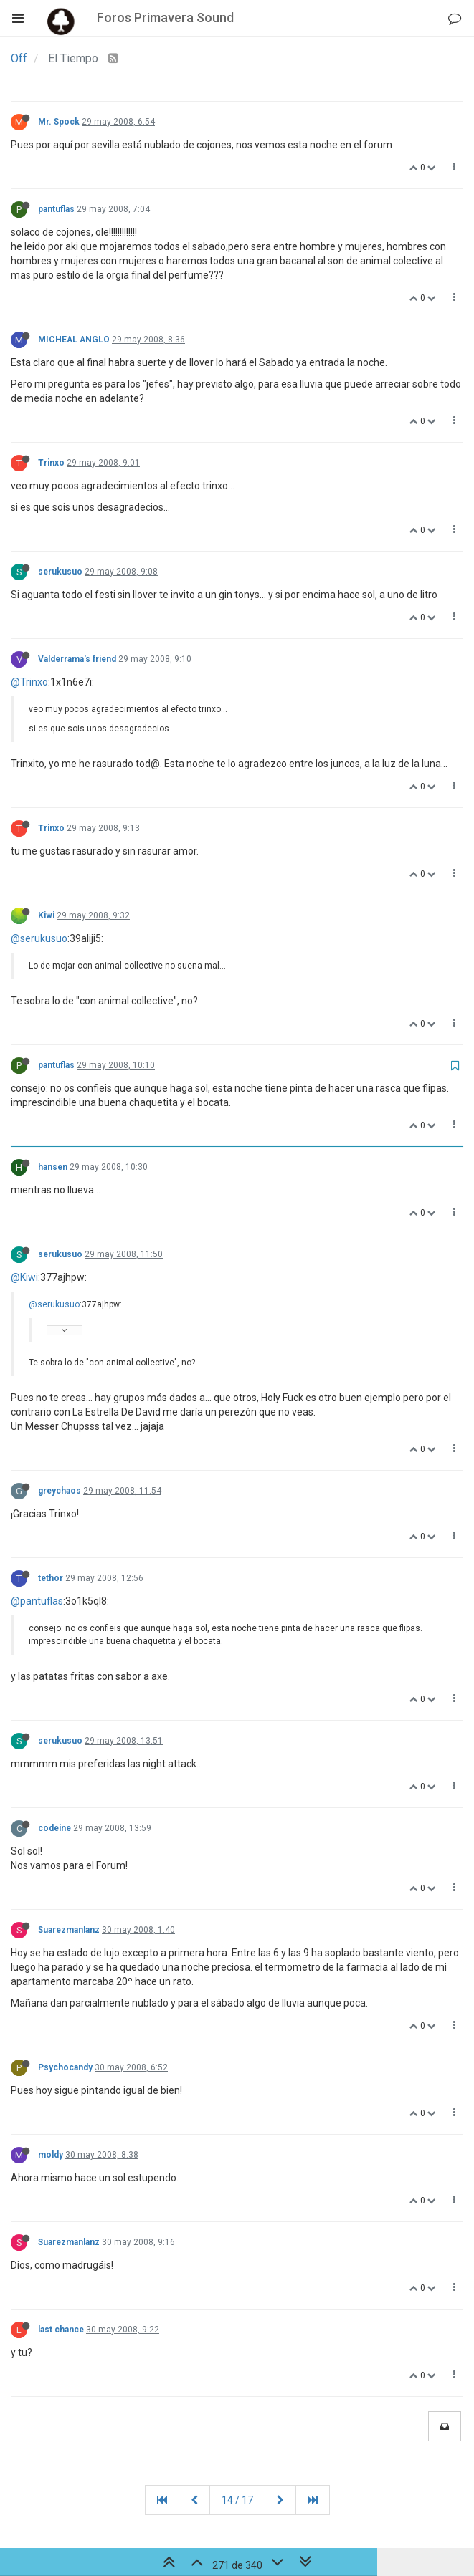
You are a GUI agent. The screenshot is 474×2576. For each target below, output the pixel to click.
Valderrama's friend (77, 659)
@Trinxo (29, 682)
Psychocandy (65, 2067)
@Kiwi (24, 1277)
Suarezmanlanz (69, 1930)
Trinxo (51, 463)
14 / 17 (237, 2500)
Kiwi (46, 915)
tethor (50, 1578)
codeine (54, 1828)
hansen (52, 1167)
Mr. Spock (59, 122)
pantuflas (56, 209)
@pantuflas (37, 1601)
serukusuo (60, 572)
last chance (61, 2330)
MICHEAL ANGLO (74, 340)
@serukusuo (39, 938)
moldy (50, 2155)
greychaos (59, 1491)
